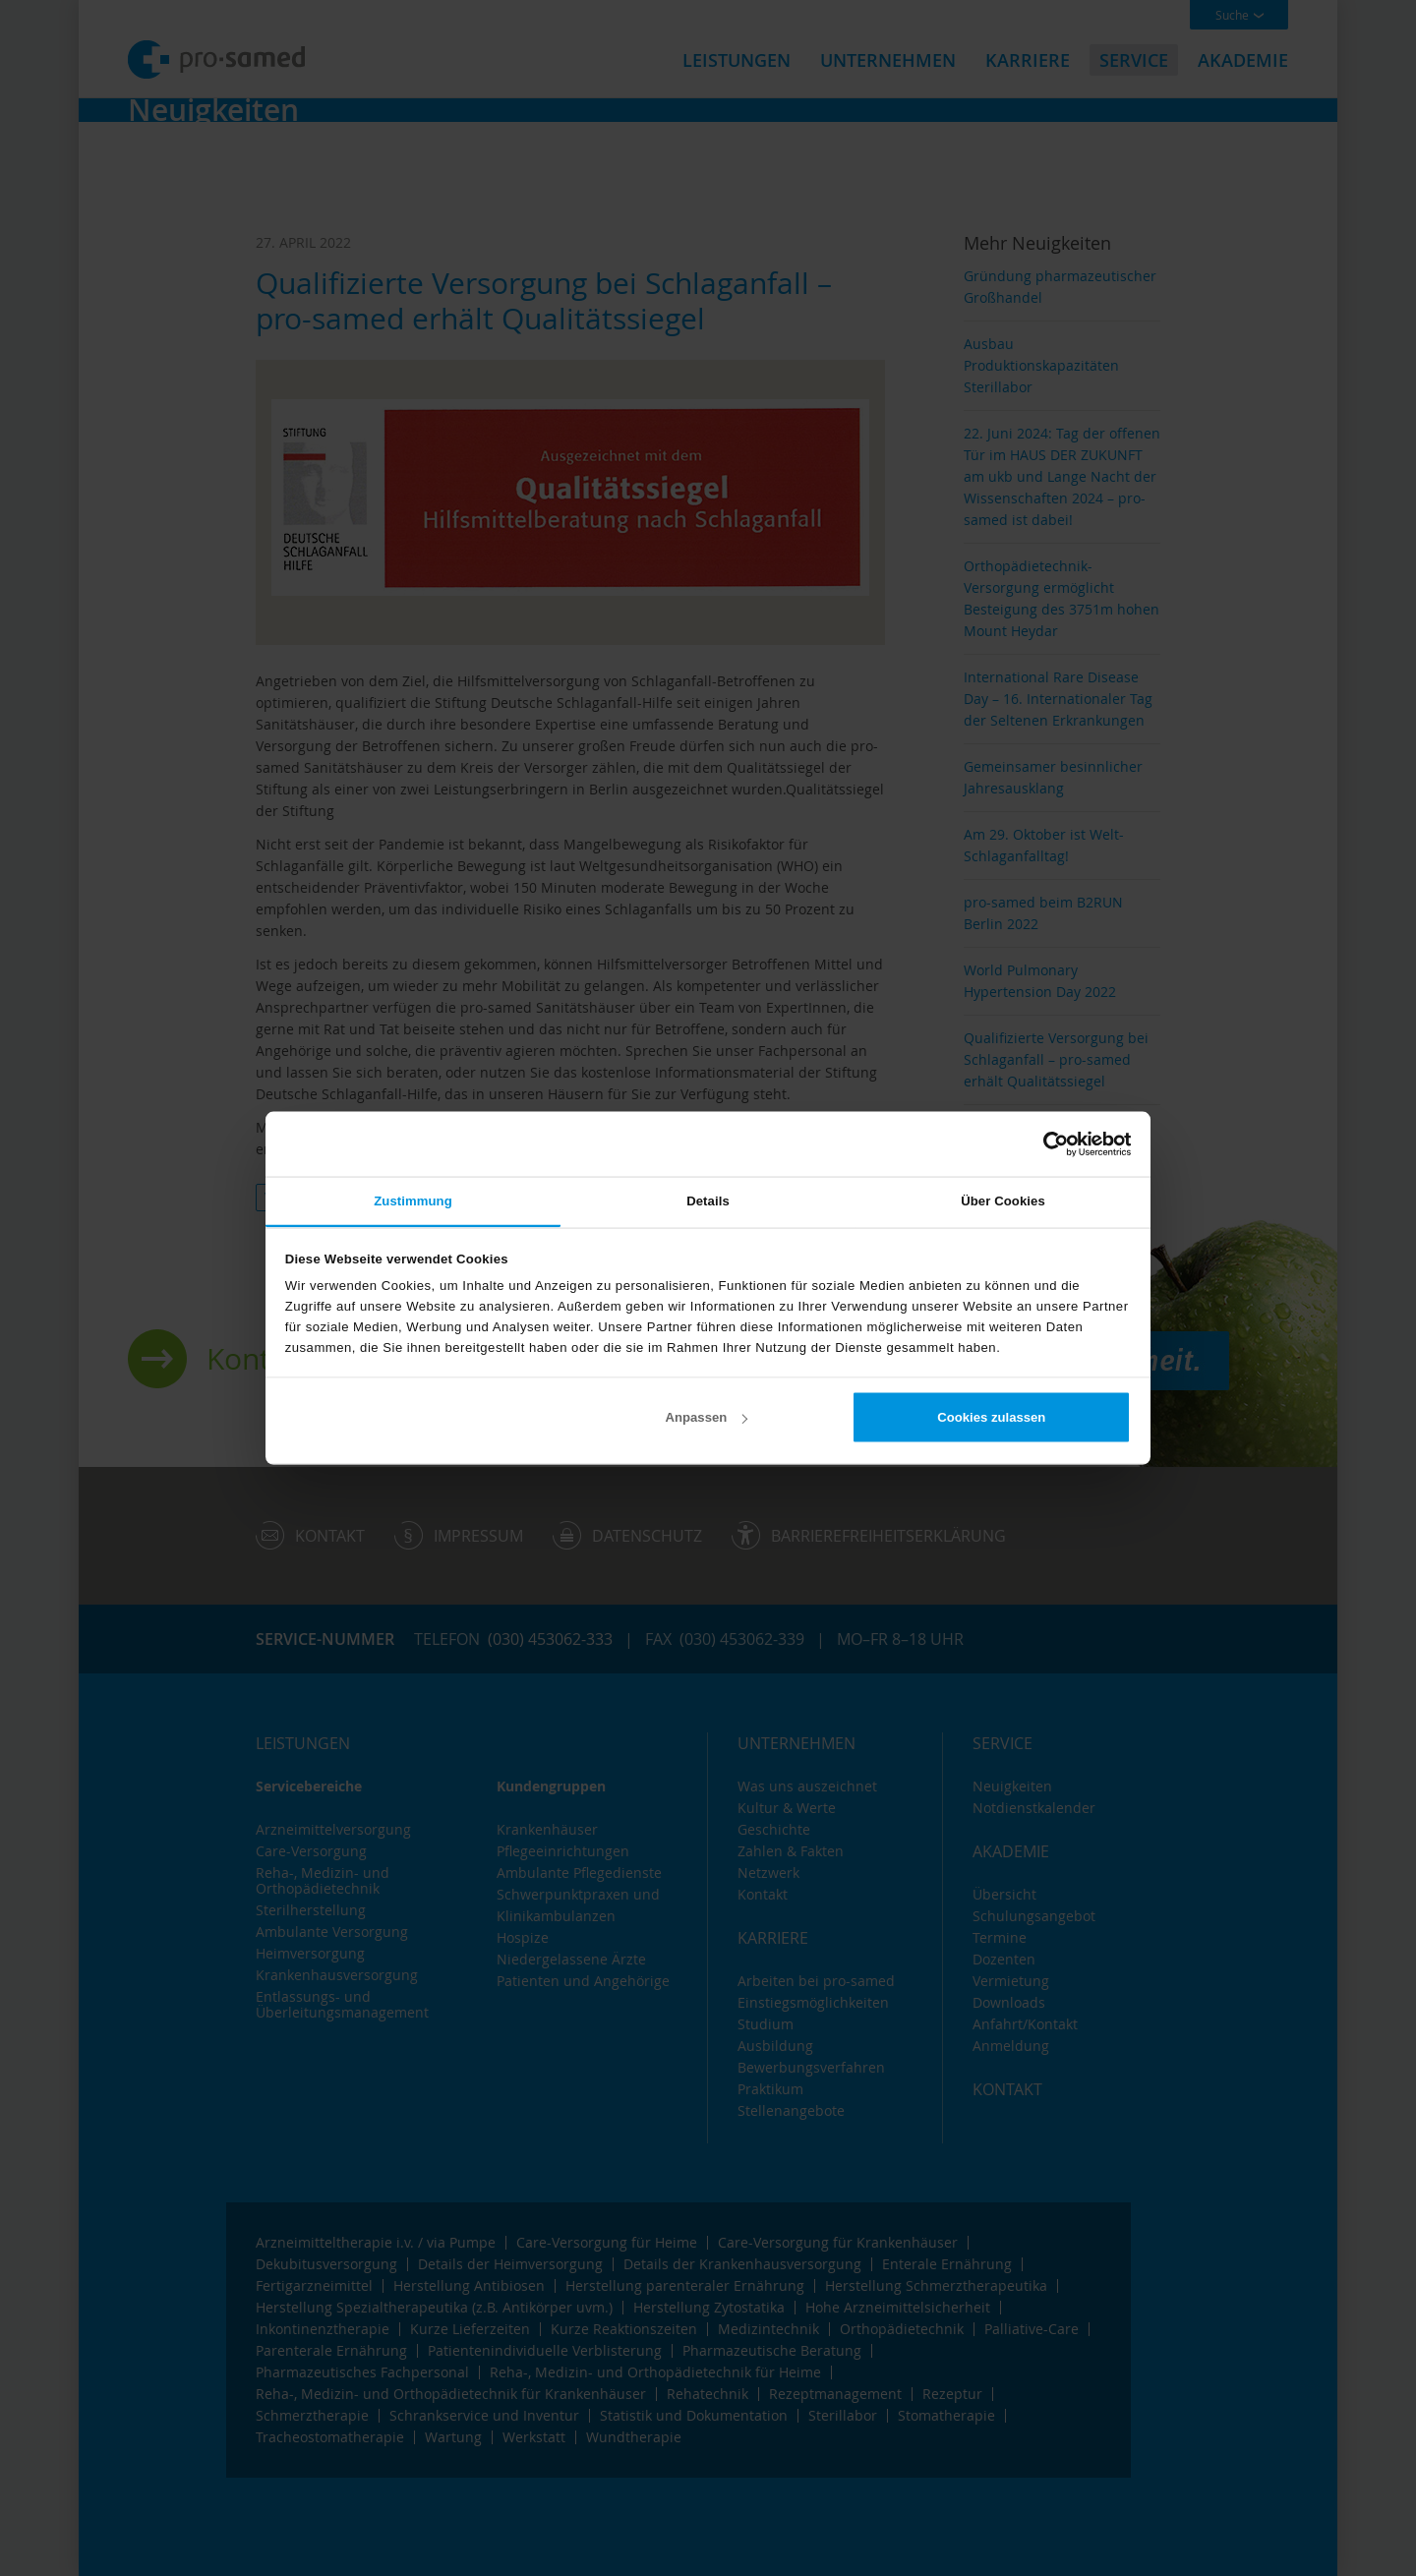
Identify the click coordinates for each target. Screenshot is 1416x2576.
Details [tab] (708, 1200)
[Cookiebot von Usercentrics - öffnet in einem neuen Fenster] (1045, 1143)
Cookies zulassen (991, 1417)
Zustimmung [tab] (413, 1200)
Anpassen (707, 1417)
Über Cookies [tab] (1003, 1200)
